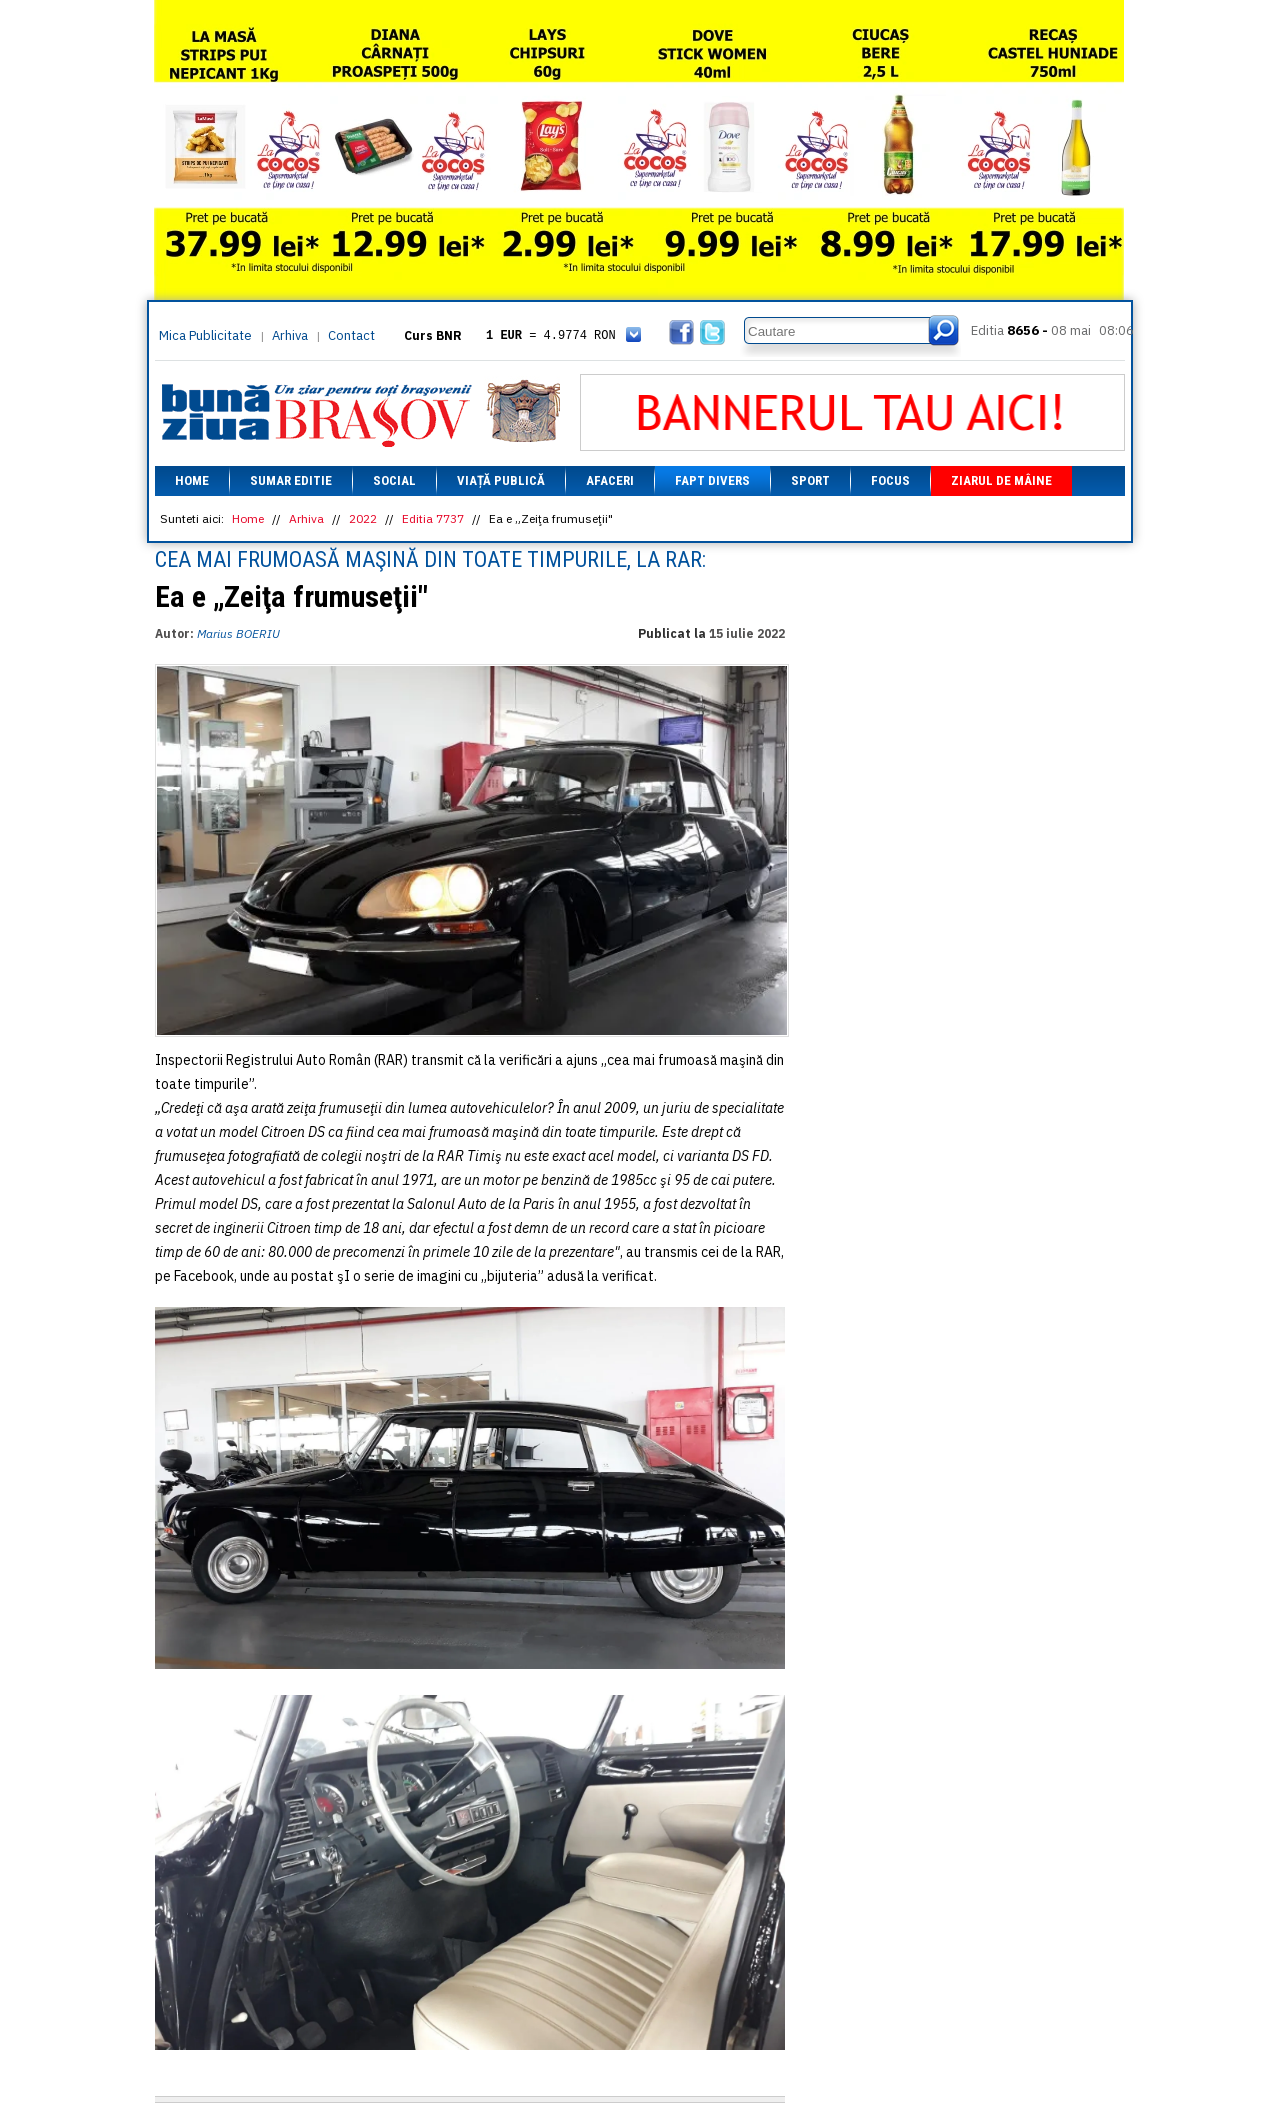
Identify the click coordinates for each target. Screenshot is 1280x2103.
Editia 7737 (433, 518)
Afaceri (610, 480)
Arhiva (290, 335)
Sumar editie (291, 480)
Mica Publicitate (205, 335)
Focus (890, 480)
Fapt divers (712, 480)
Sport (810, 480)
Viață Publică (501, 480)
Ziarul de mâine (1001, 480)
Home (192, 480)
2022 (363, 518)
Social (394, 480)
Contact (351, 335)
